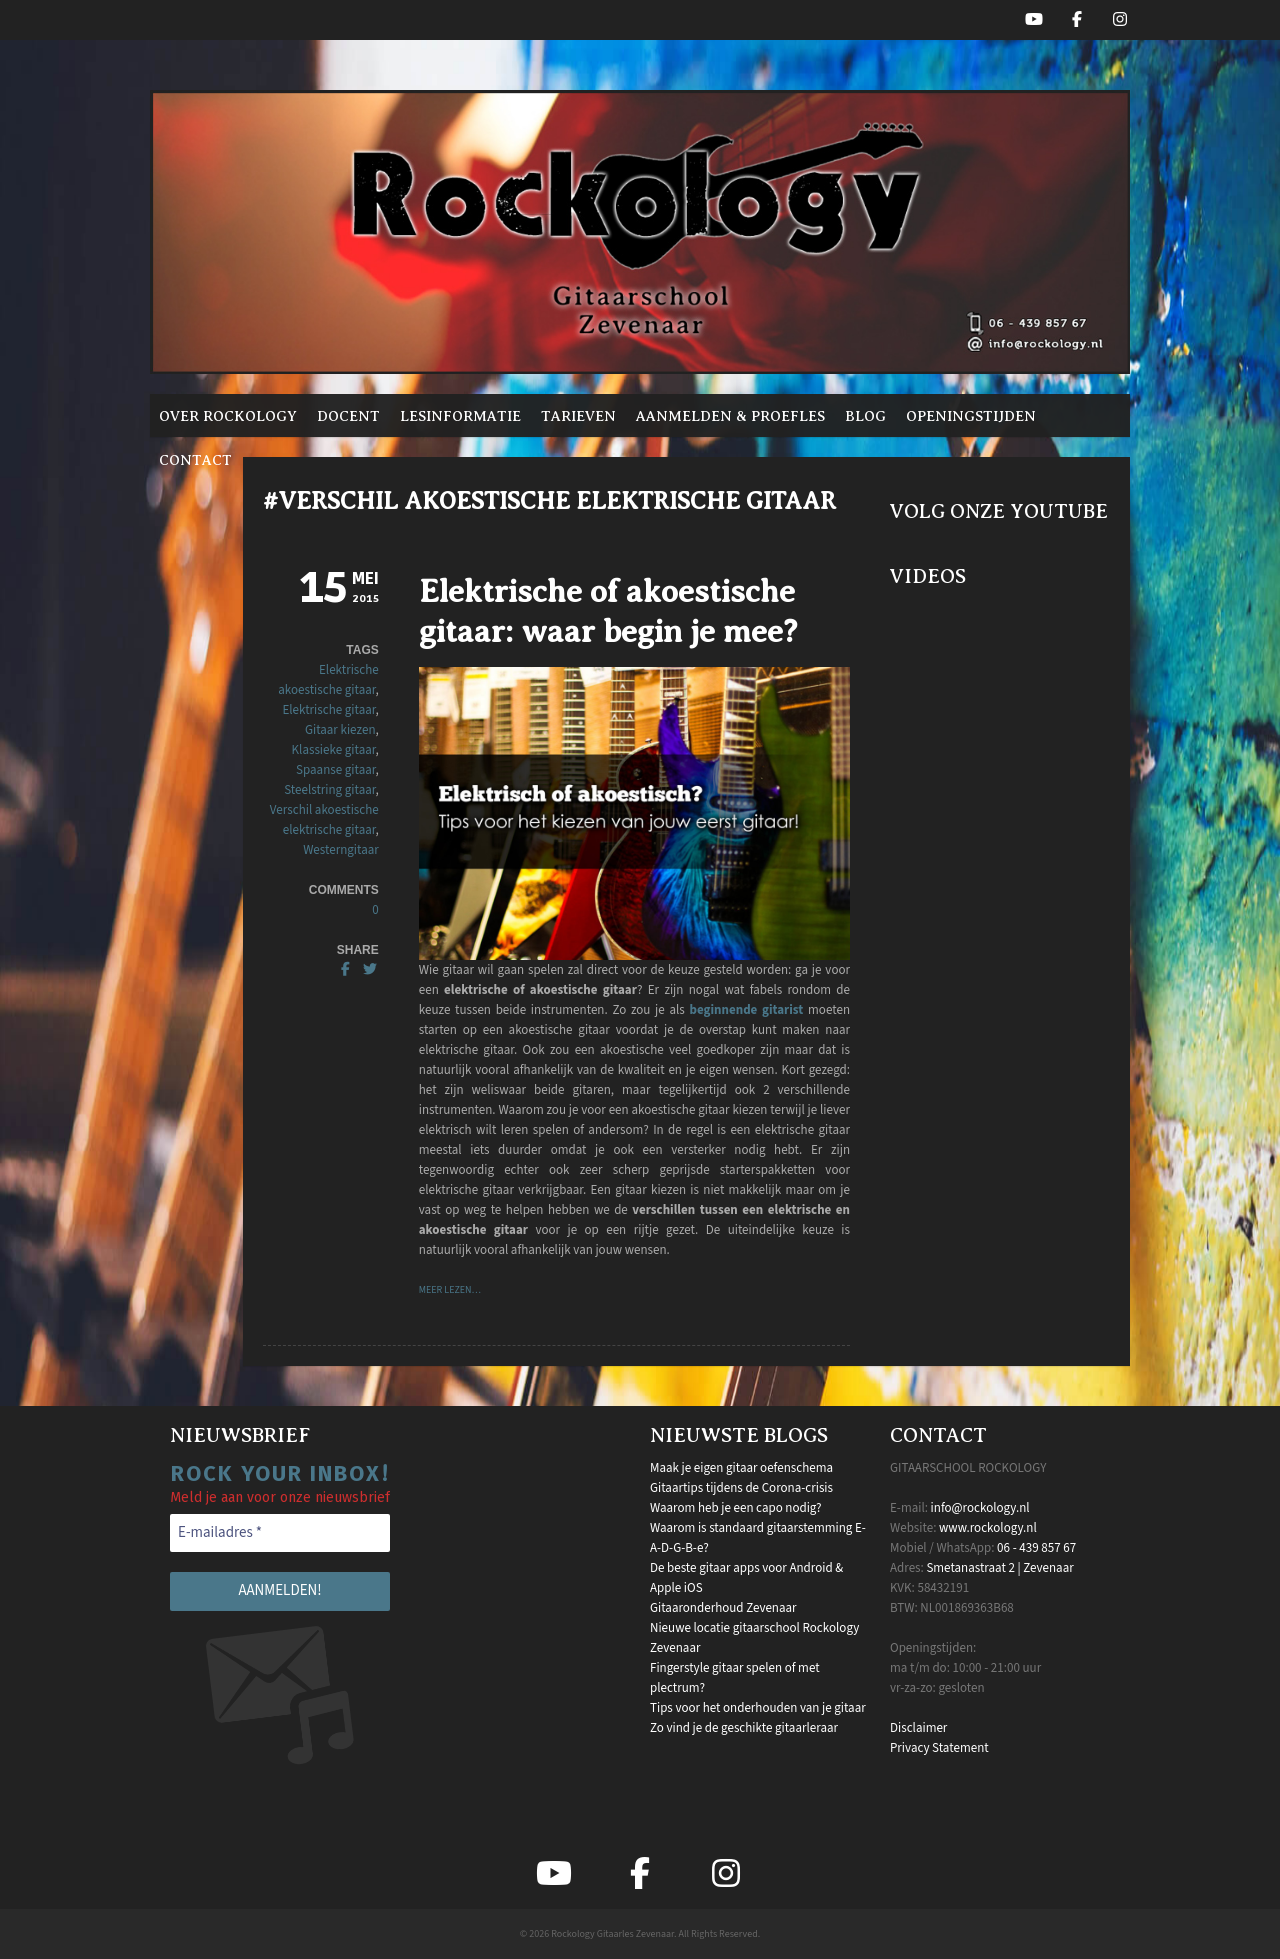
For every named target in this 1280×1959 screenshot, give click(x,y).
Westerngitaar (341, 850)
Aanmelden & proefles (730, 416)
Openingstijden (971, 416)
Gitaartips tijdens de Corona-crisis (741, 1488)
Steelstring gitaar (329, 790)
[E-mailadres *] (280, 1533)
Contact (195, 460)
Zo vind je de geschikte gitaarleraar (744, 1728)
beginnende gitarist (747, 1010)
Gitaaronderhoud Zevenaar (723, 1608)
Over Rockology (228, 416)
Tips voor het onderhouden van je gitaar (758, 1708)
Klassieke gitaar (334, 750)
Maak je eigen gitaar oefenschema (741, 1468)
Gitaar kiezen (340, 730)
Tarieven (578, 416)
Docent (348, 416)
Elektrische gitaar (328, 710)
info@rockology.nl (980, 1508)
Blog (865, 416)
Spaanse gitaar (335, 770)
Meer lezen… (450, 1290)
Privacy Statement (939, 1748)
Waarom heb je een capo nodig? (735, 1508)
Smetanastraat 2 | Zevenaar (999, 1568)
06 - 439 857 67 (1036, 1548)
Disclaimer (918, 1728)
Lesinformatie (460, 416)
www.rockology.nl (988, 1528)
